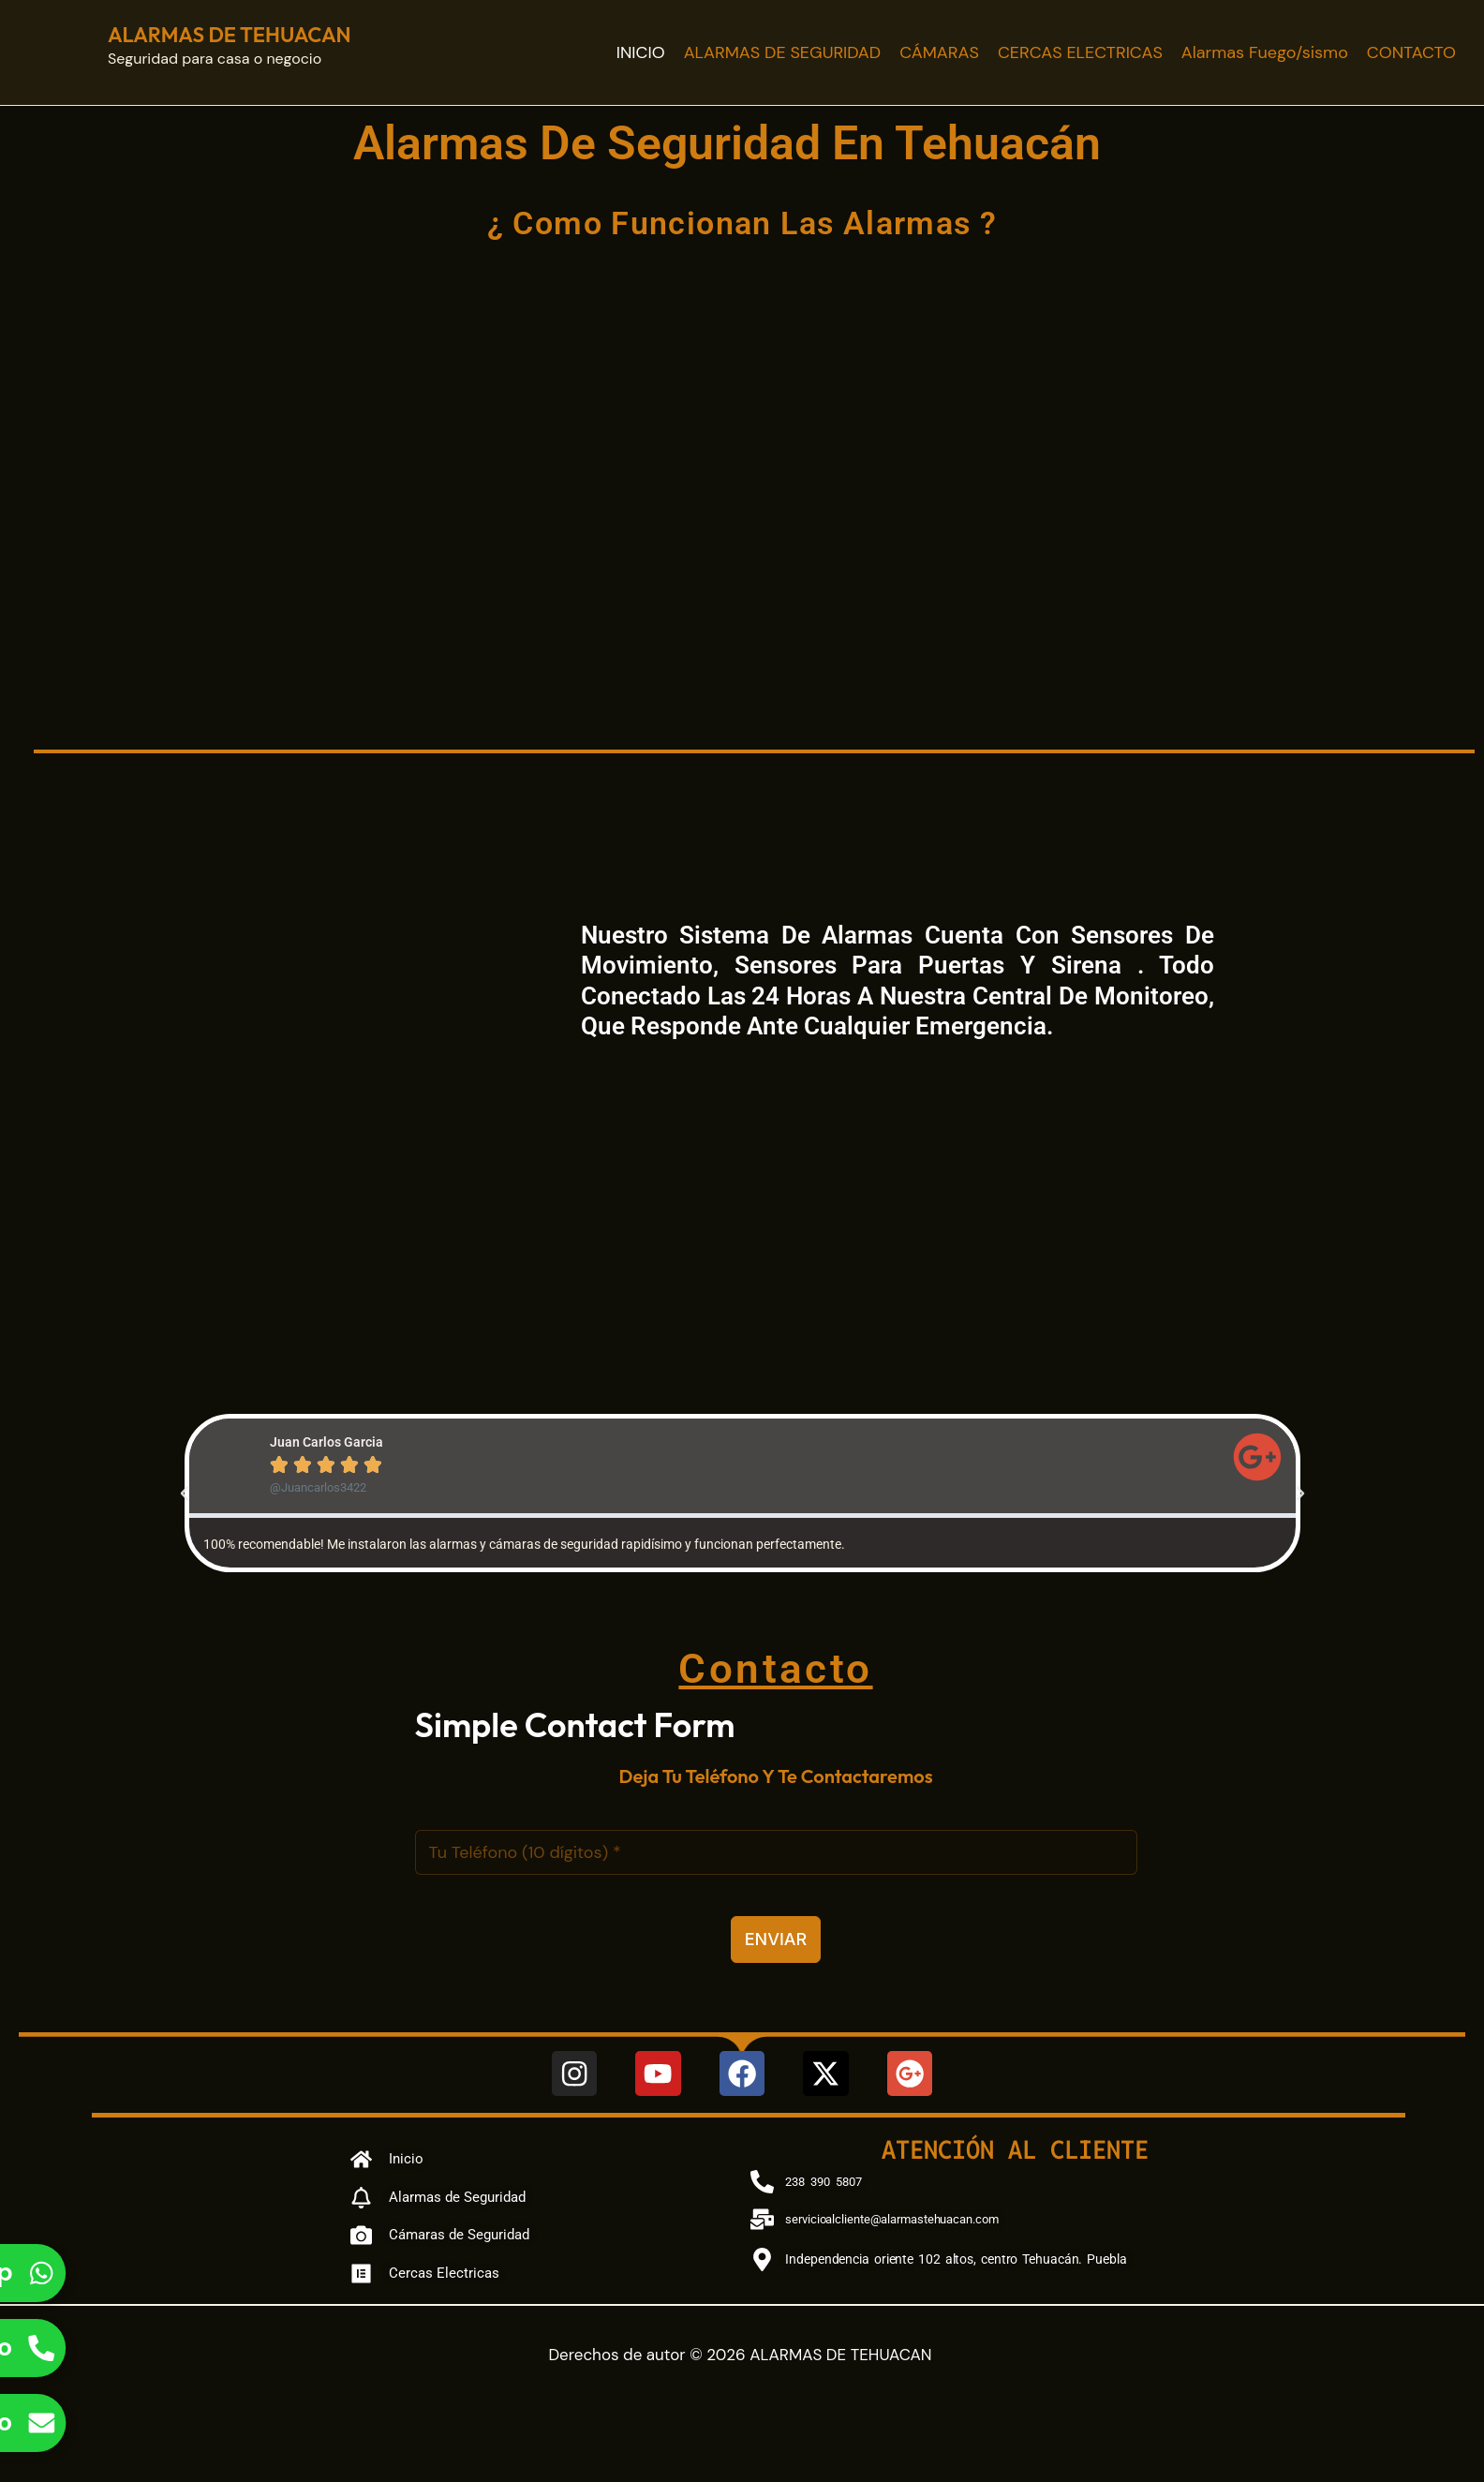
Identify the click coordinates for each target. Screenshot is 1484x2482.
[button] (184, 1493)
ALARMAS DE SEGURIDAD (783, 52)
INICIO (640, 52)
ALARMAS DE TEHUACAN (229, 35)
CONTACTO (1411, 52)
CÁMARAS (939, 52)
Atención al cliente (1015, 2149)
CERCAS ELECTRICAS (1080, 52)
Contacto (776, 1667)
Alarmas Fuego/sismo (1264, 52)
